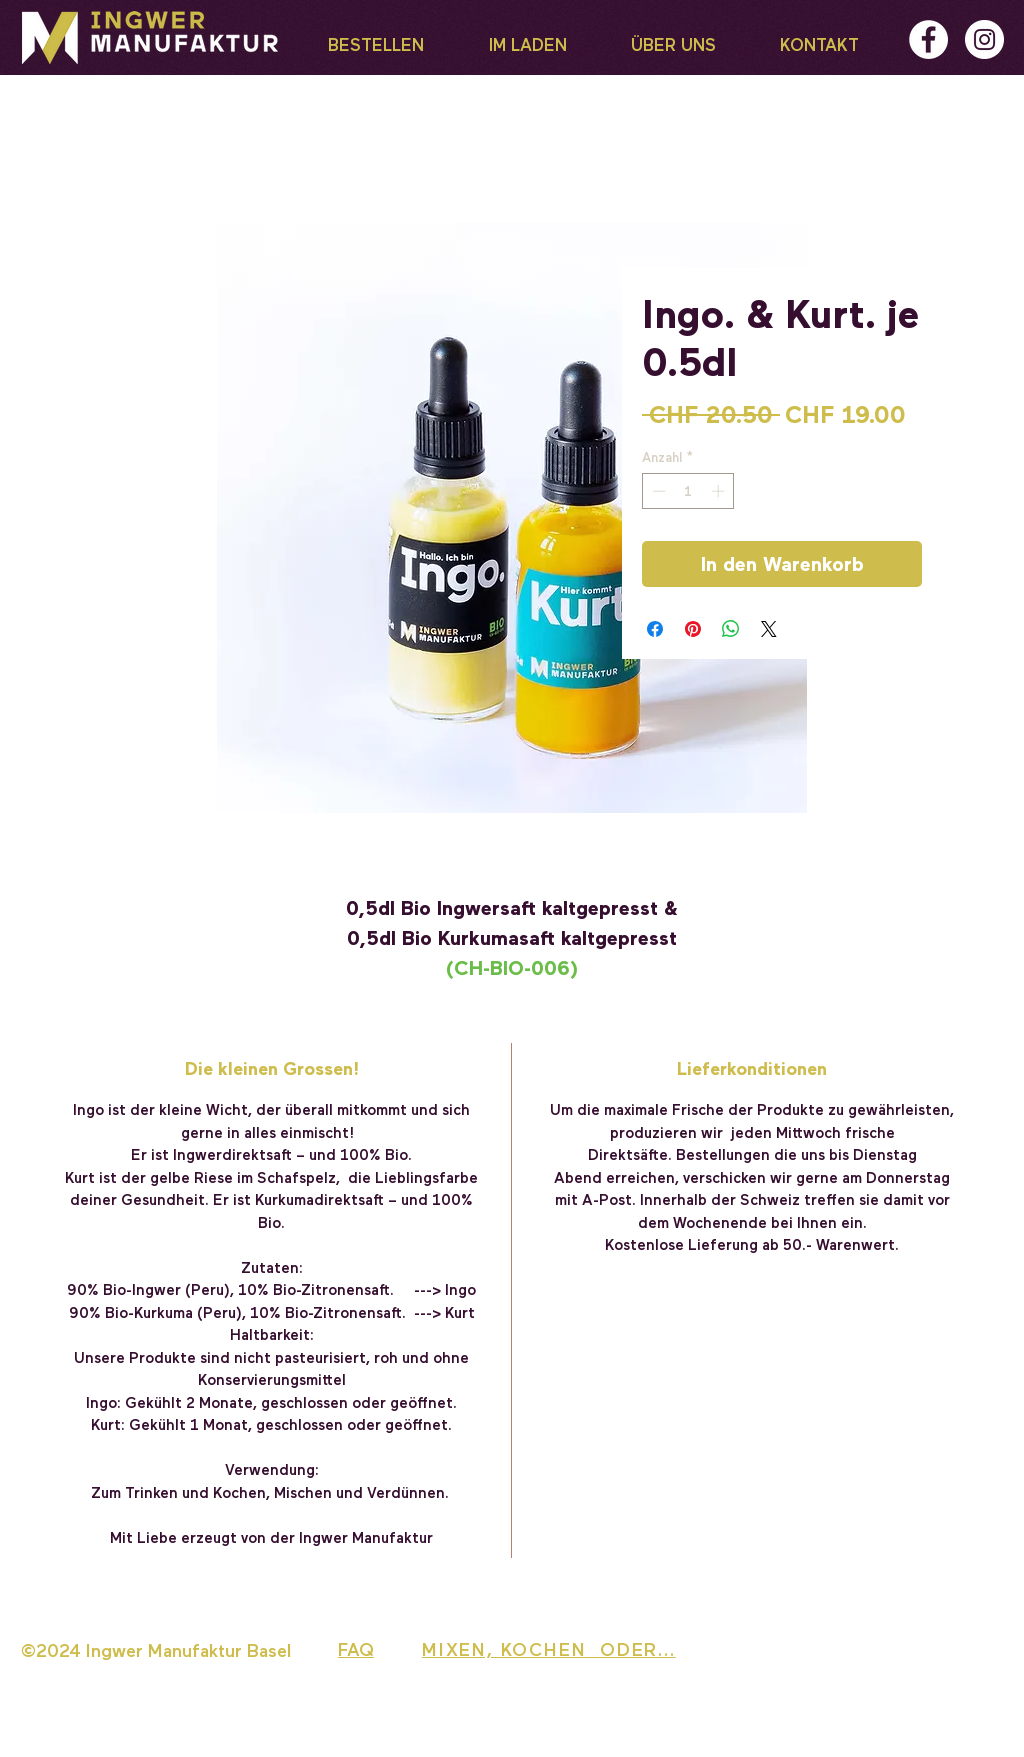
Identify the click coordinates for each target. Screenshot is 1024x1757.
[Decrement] (657, 491)
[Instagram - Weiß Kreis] (984, 39)
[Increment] (720, 491)
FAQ (356, 1649)
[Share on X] (769, 629)
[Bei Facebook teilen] (655, 629)
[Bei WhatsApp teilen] (731, 629)
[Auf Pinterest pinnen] (693, 629)
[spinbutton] (688, 491)
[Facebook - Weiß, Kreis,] (928, 39)
